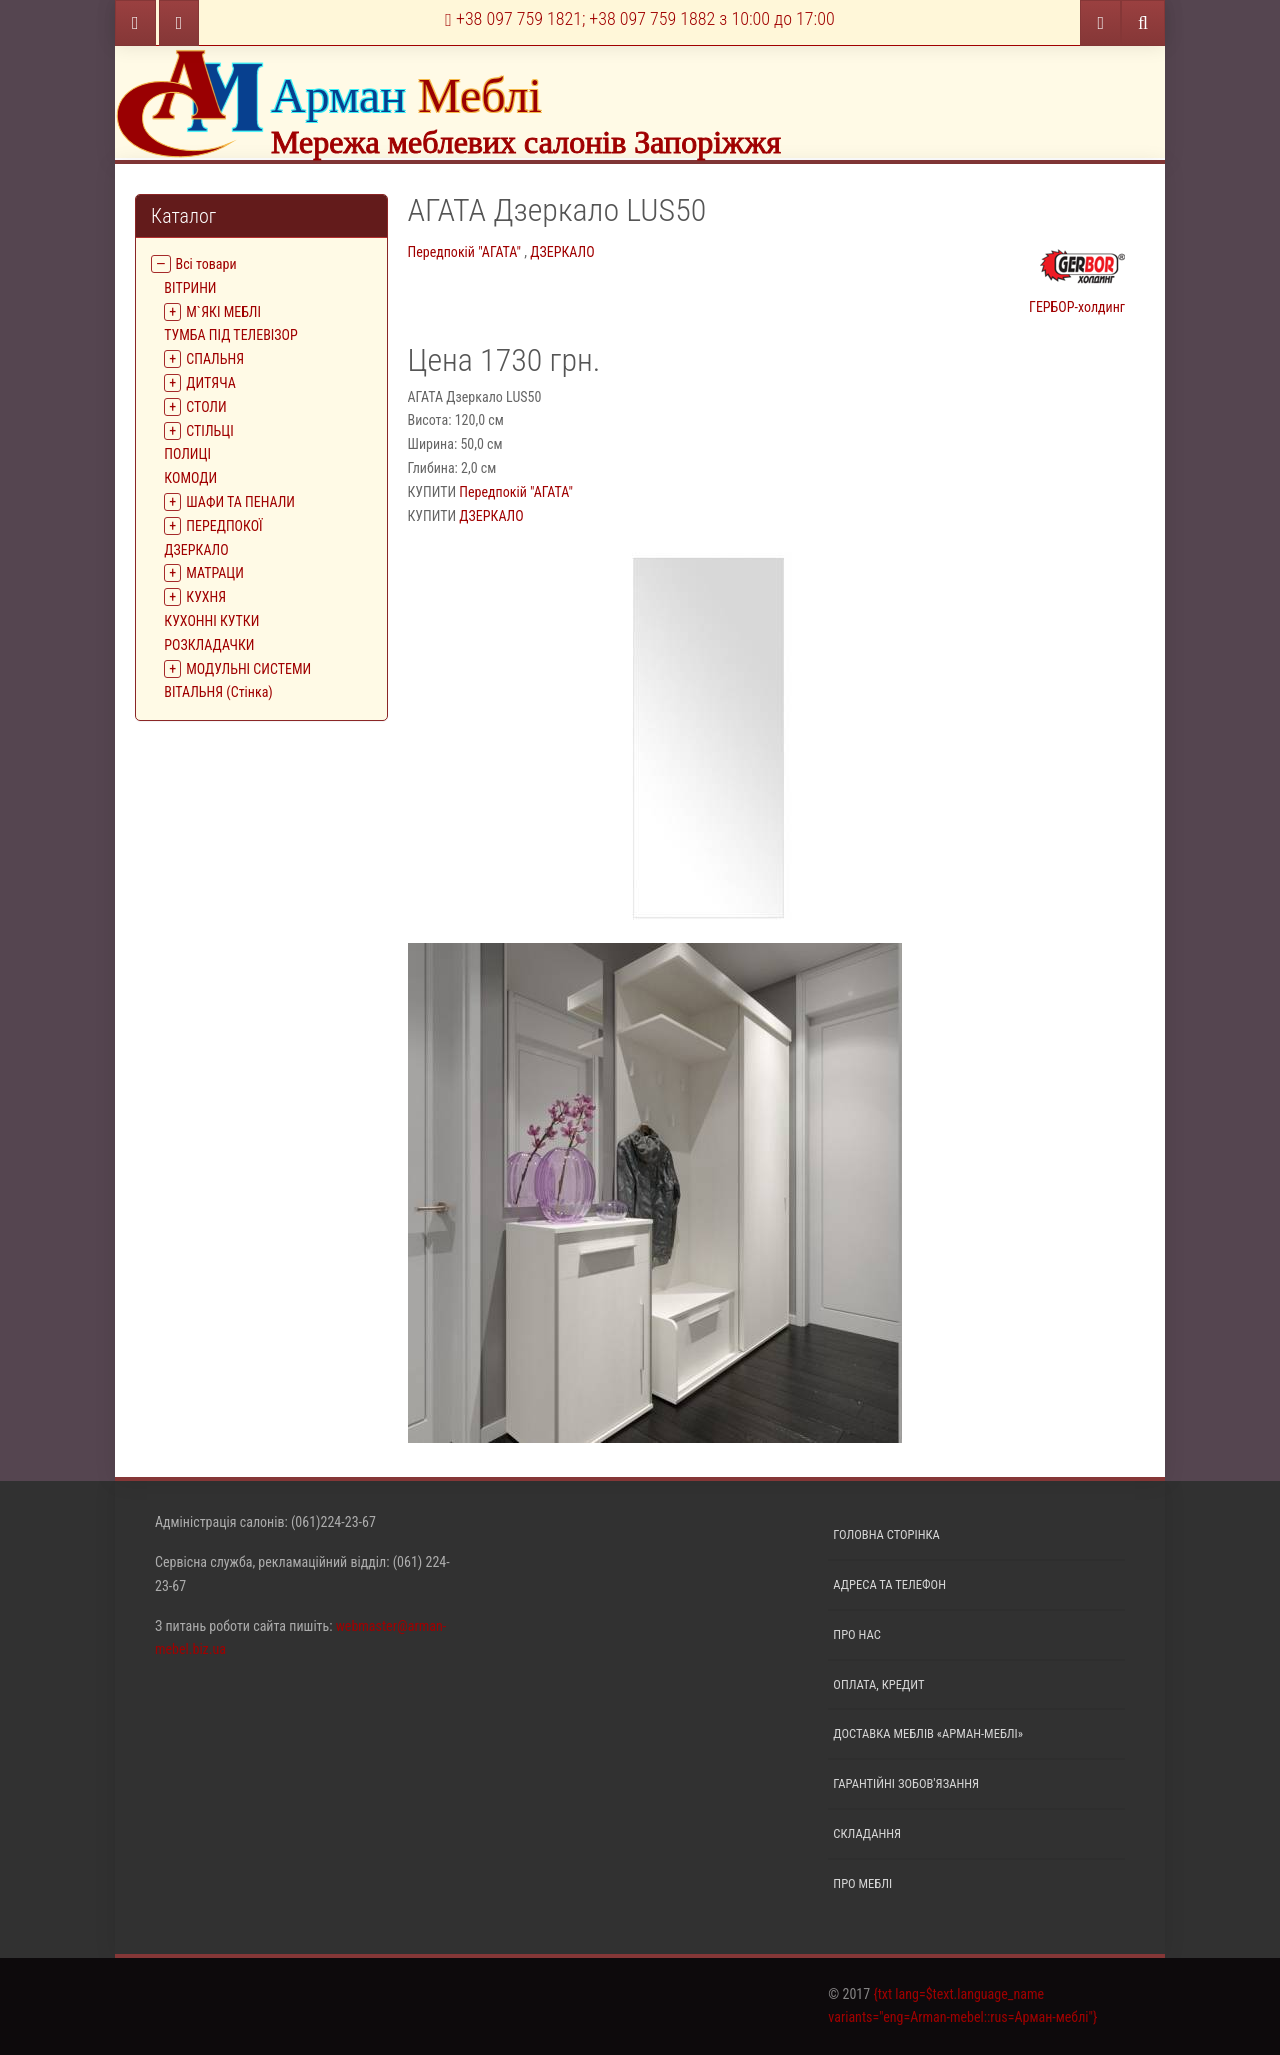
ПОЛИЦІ (187, 454)
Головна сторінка (886, 1534)
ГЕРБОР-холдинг (1077, 275)
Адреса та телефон (889, 1584)
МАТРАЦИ (215, 573)
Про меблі (862, 1883)
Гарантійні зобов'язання (906, 1783)
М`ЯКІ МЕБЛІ (223, 312)
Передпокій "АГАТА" (465, 252)
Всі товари (206, 264)
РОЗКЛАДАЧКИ (209, 645)
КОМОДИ (190, 478)
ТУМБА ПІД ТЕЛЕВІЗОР (230, 335)
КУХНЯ (206, 597)
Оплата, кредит (878, 1684)
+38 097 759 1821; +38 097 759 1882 (639, 18)
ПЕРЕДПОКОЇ (224, 526)
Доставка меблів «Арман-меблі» (928, 1733)
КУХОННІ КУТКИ (211, 621)
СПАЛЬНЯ (215, 359)
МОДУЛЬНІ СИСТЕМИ (248, 669)
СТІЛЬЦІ (209, 431)
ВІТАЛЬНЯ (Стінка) (218, 692)
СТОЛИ (206, 407)
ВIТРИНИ (190, 288)
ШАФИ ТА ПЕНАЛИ (240, 502)
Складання (867, 1833)
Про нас (857, 1634)
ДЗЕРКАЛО (196, 550)
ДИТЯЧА (211, 383)
